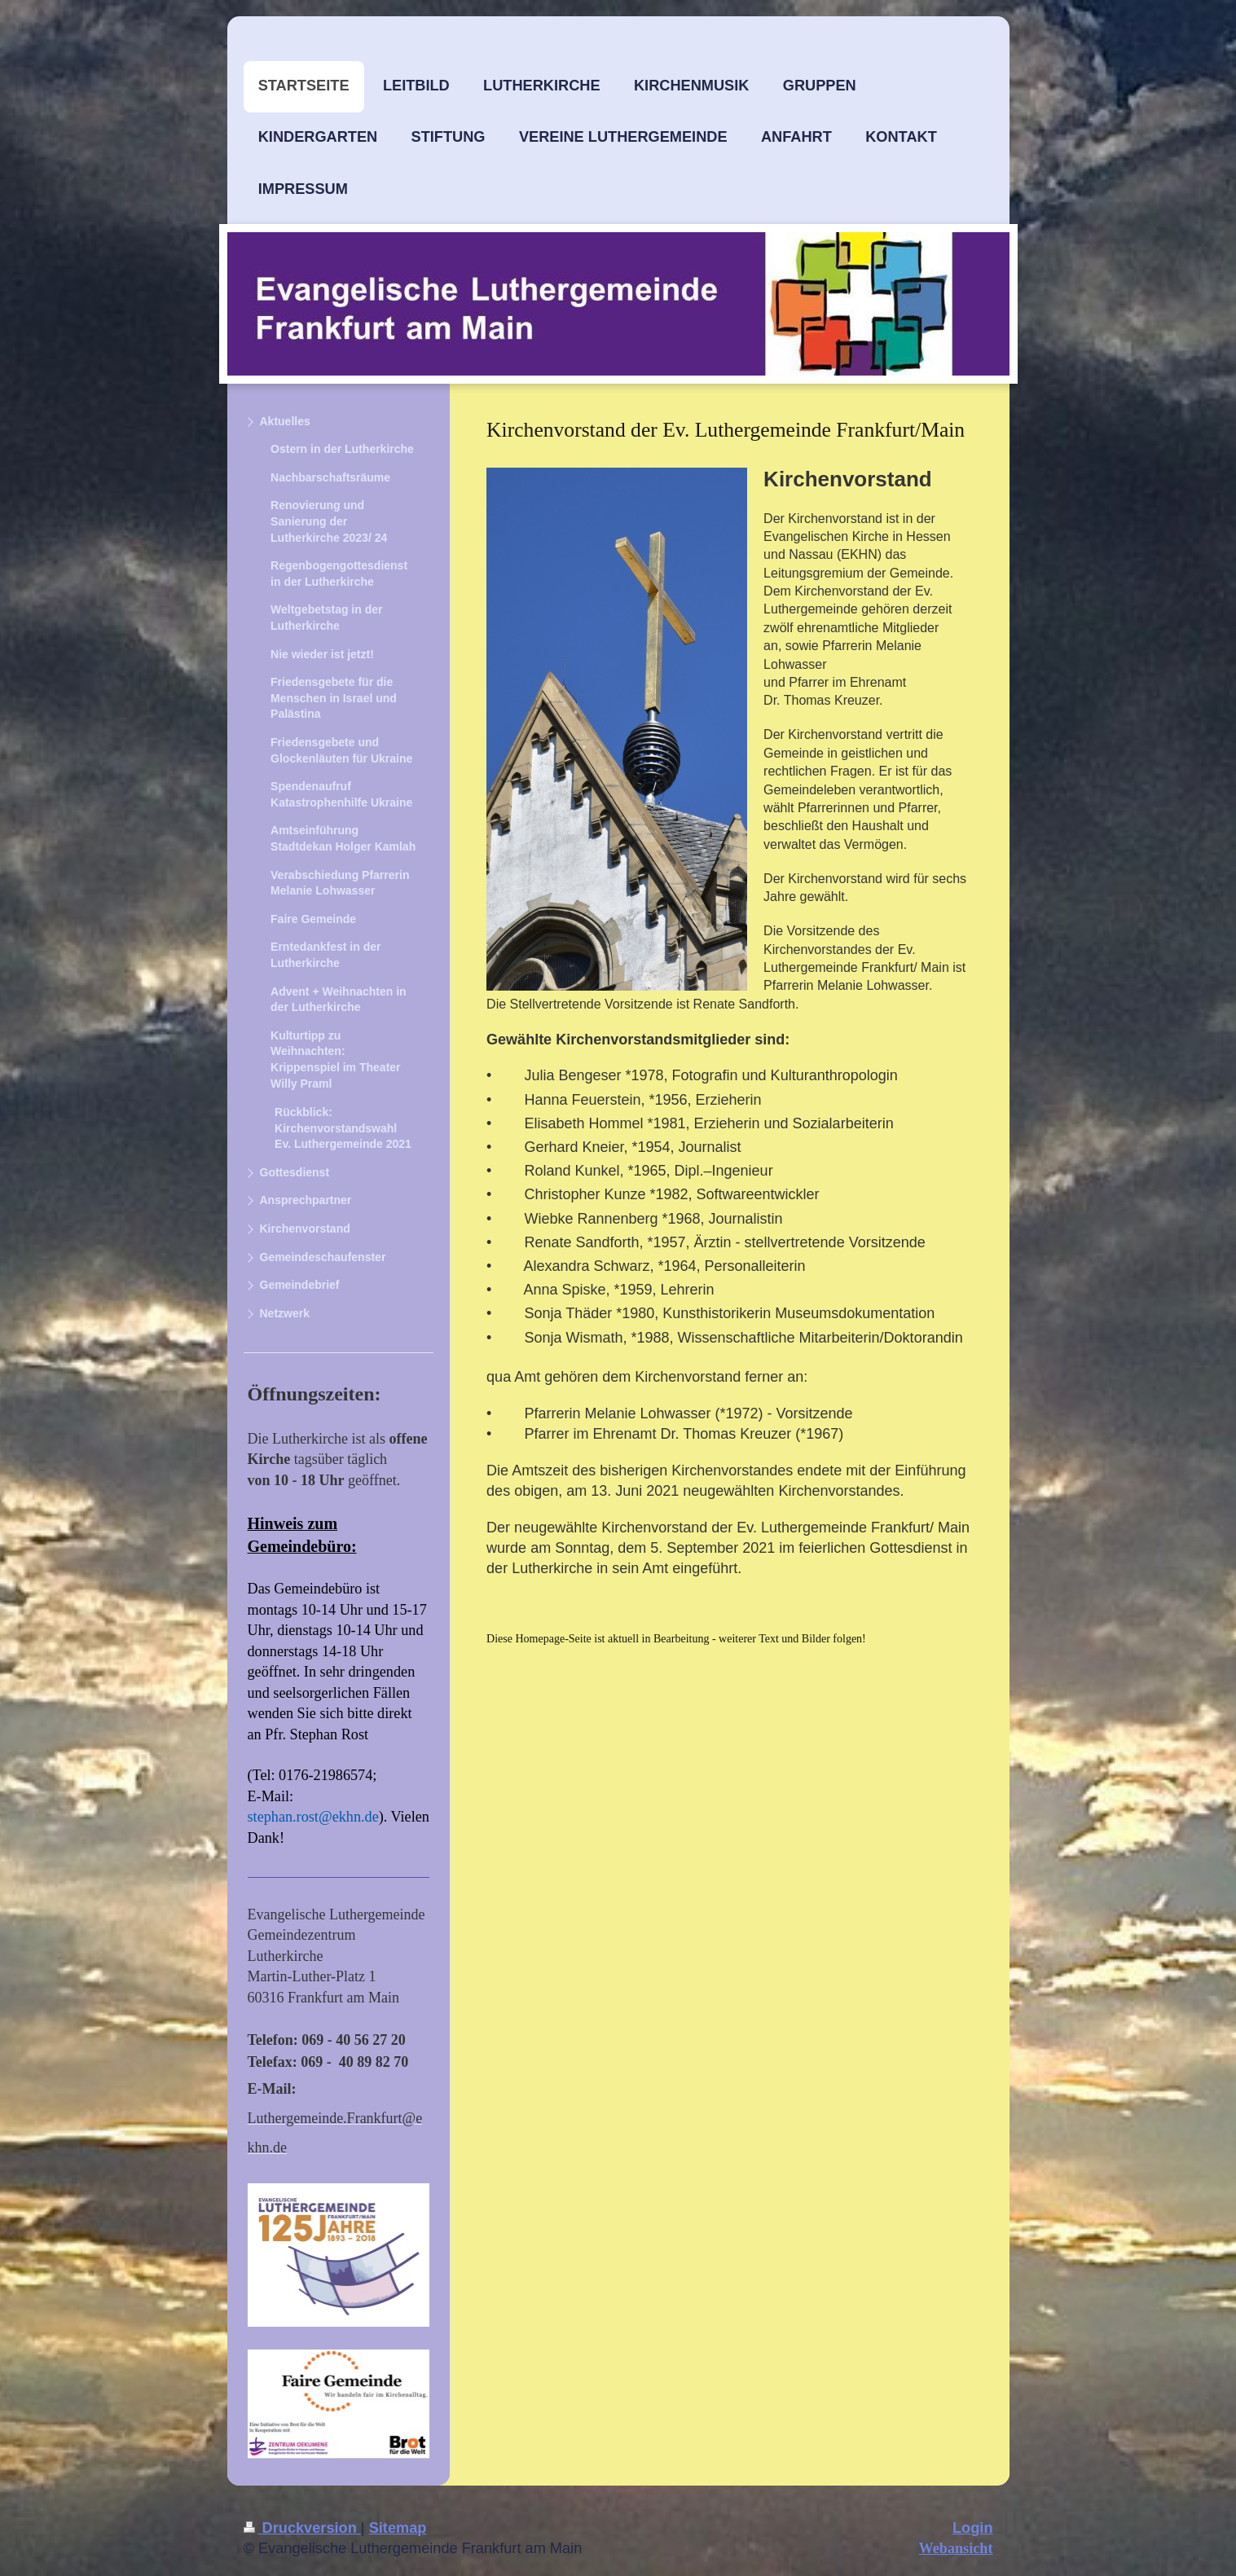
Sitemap (398, 2528)
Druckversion (302, 2528)
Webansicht (956, 2548)
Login (972, 2528)
